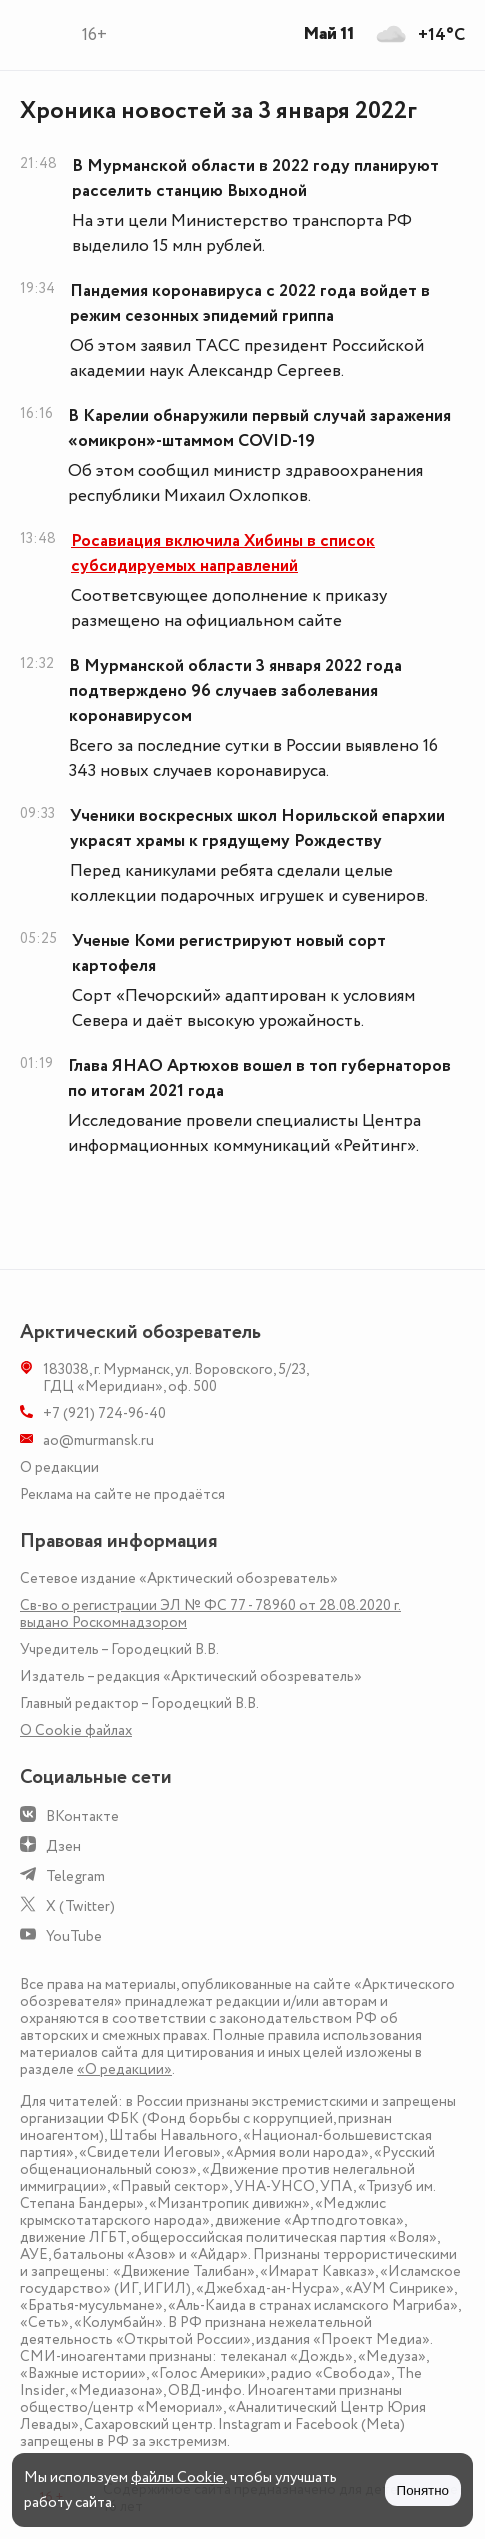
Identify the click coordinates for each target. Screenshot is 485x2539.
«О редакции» (124, 2069)
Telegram (75, 1876)
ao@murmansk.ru (98, 1440)
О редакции (59, 1467)
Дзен (63, 1846)
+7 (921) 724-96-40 (104, 1413)
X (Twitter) (80, 1906)
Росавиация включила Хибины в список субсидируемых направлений (223, 553)
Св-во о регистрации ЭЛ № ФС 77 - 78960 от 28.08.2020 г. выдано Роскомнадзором (210, 1614)
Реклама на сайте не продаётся (122, 1494)
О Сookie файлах (76, 1730)
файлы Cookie (177, 2477)
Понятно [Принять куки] (423, 2490)
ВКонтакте (82, 1816)
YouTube (74, 1936)
